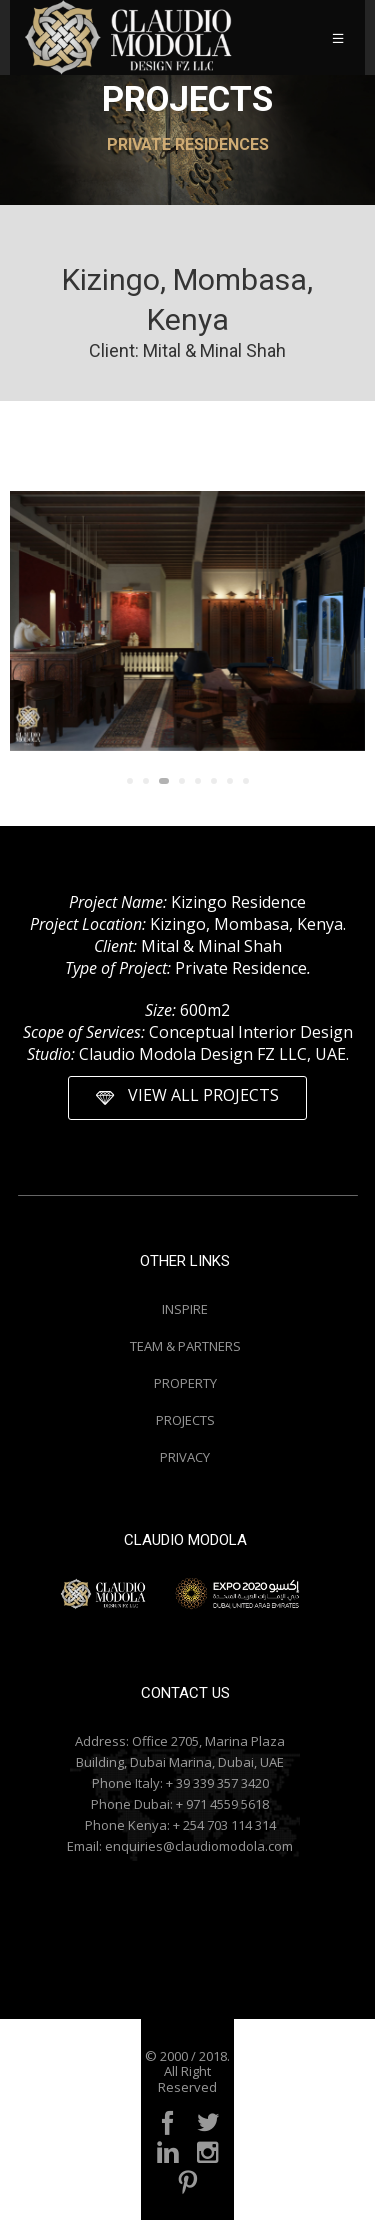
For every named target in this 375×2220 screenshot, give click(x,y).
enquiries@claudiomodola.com (199, 1846)
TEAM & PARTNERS (185, 1346)
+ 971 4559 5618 (222, 1804)
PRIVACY (185, 1457)
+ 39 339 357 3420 (217, 1783)
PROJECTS (185, 1420)
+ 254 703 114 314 (224, 1825)
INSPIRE (185, 1309)
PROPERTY (185, 1383)
